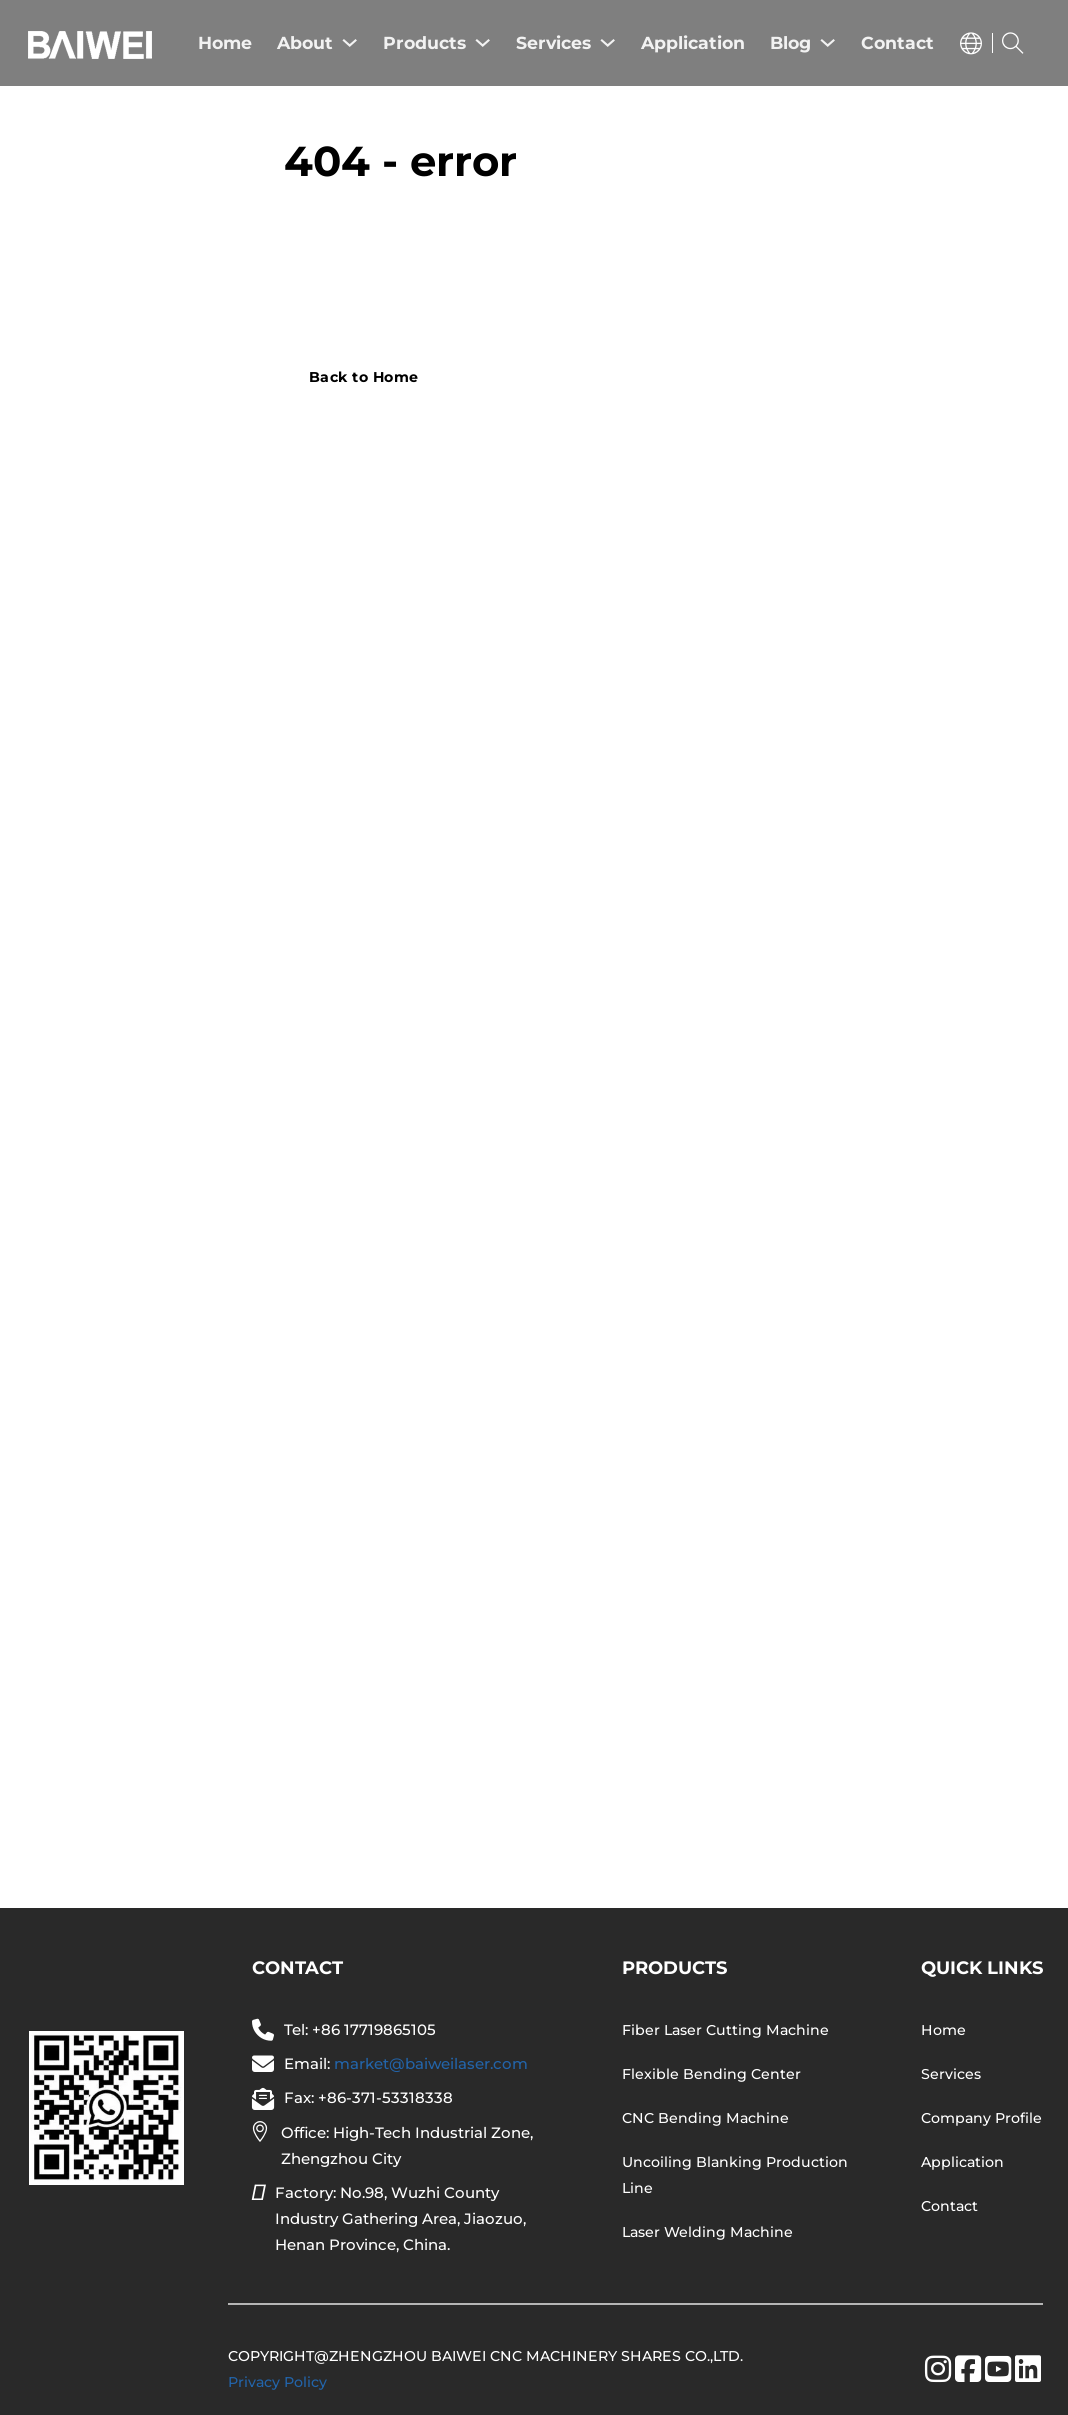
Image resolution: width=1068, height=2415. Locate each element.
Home (225, 42)
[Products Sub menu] (482, 42)
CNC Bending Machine (705, 2118)
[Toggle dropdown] (971, 43)
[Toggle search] (1013, 43)
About (305, 42)
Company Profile (981, 2118)
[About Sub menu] (349, 42)
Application (693, 42)
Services (553, 42)
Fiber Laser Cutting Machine (725, 2030)
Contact (897, 42)
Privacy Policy (277, 2382)
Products (424, 42)
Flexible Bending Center (711, 2074)
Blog (790, 42)
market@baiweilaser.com (431, 2063)
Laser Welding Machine (707, 2232)
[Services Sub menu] (607, 42)
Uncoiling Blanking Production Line (735, 2175)
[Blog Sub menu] (827, 42)
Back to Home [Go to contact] (364, 377)
